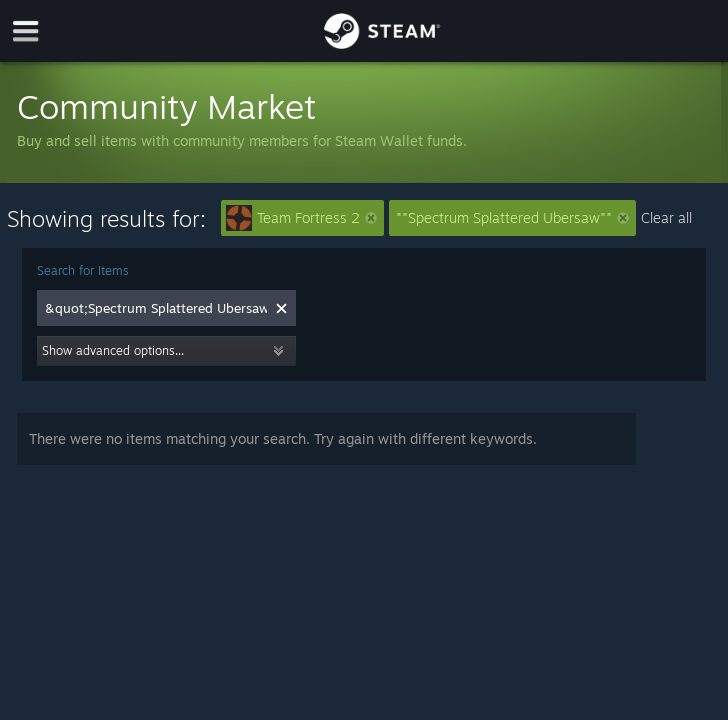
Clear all (666, 217)
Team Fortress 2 (301, 218)
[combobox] (156, 308)
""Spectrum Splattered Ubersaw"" (512, 217)
